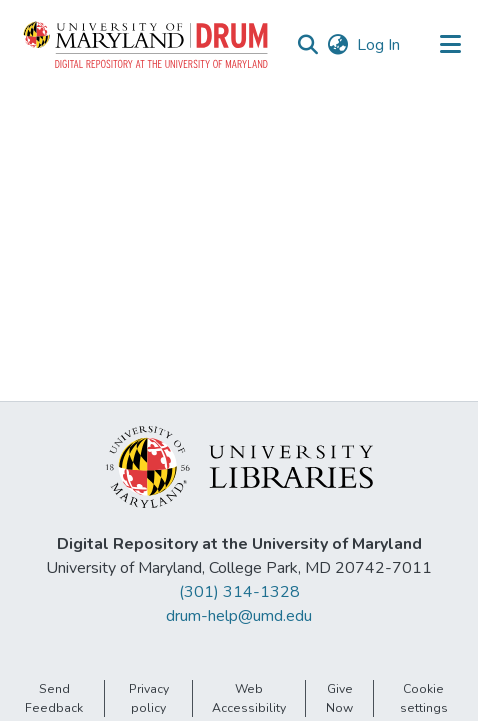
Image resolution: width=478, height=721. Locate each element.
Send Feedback (54, 698)
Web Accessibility (249, 698)
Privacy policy (149, 698)
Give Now (339, 698)
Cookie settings (424, 698)
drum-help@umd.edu (239, 616)
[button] (147, 45)
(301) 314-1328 (239, 592)
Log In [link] (379, 45)
